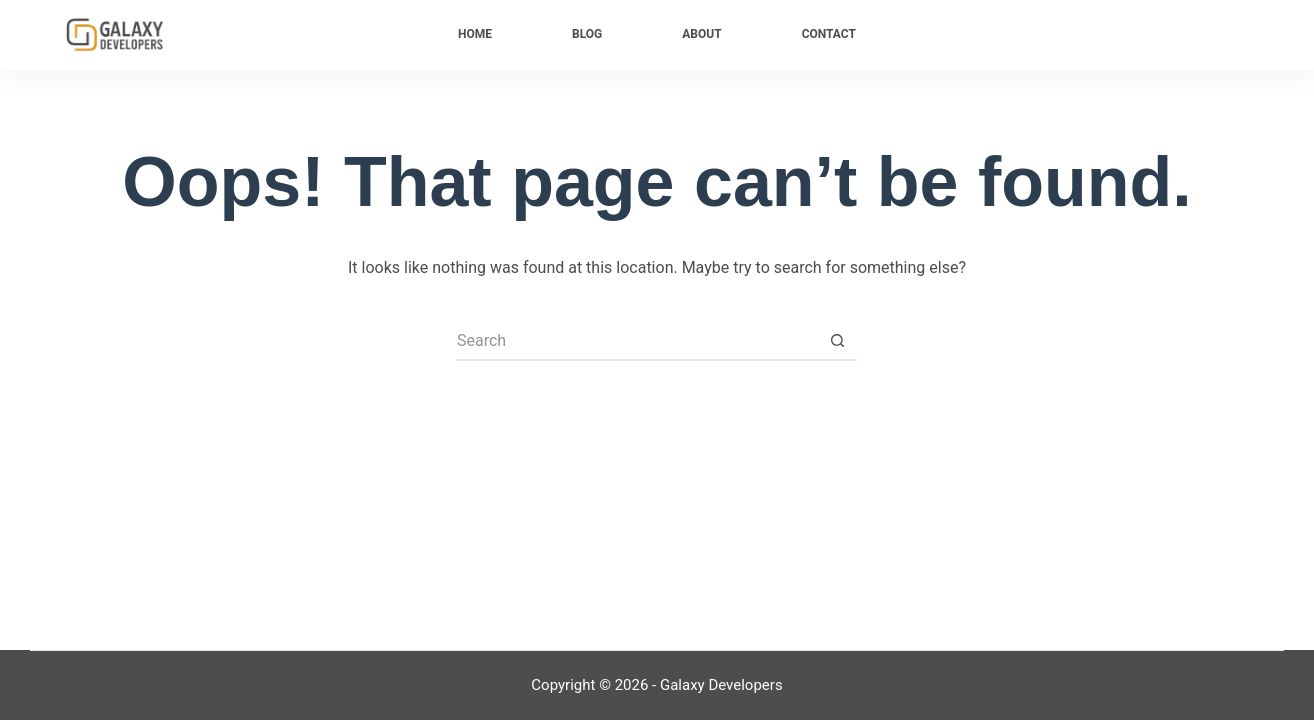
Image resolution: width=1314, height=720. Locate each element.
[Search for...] (637, 341)
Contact (829, 34)
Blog (587, 34)
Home (475, 34)
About (701, 34)
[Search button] (837, 341)
